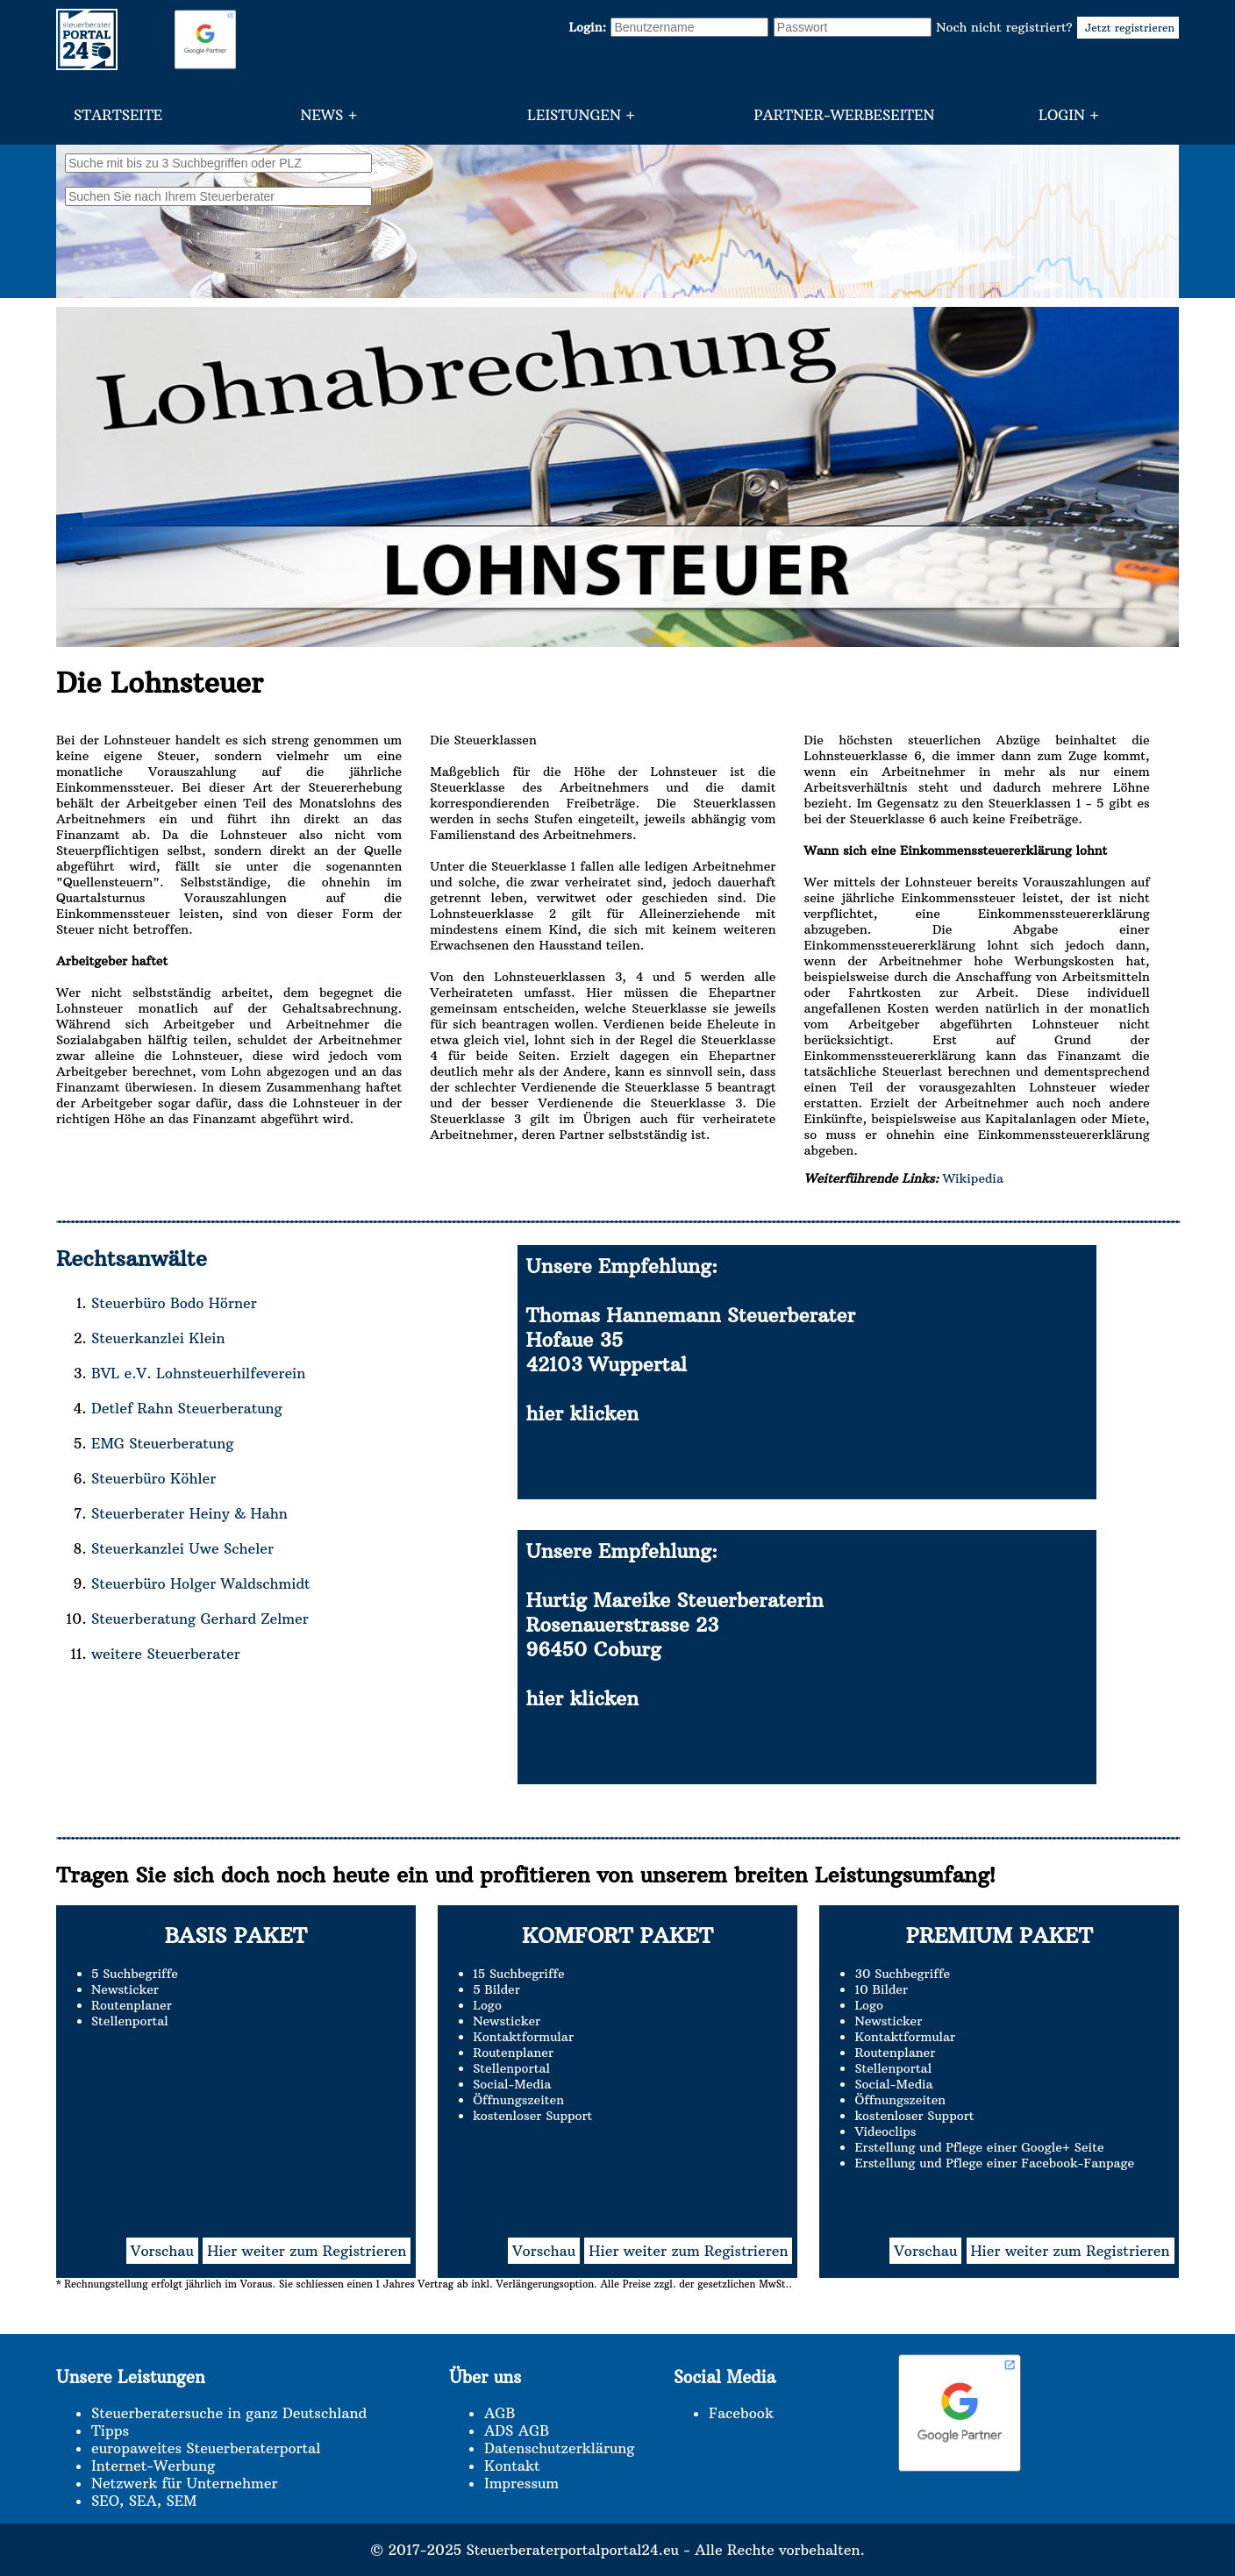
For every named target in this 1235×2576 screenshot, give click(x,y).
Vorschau (162, 2250)
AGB (499, 2413)
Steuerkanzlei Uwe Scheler (182, 1548)
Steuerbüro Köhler (153, 1478)
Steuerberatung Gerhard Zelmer (200, 1618)
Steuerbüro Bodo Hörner (174, 1303)
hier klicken (582, 1413)
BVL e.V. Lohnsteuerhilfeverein (198, 1373)
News (321, 115)
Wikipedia (971, 1178)
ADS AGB (516, 2430)
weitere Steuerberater (165, 1653)
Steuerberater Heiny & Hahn (189, 1513)
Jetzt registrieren (1128, 27)
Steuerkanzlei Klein (158, 1338)
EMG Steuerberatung (162, 1443)
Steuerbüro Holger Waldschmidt (200, 1583)
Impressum (521, 2483)
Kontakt (511, 2465)
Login (1062, 115)
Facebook (741, 2413)
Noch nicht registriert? (1057, 27)
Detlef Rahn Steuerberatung (186, 1408)
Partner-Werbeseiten (843, 115)
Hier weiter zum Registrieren (306, 2250)
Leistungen (574, 115)
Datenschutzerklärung (559, 2448)
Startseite (118, 115)
